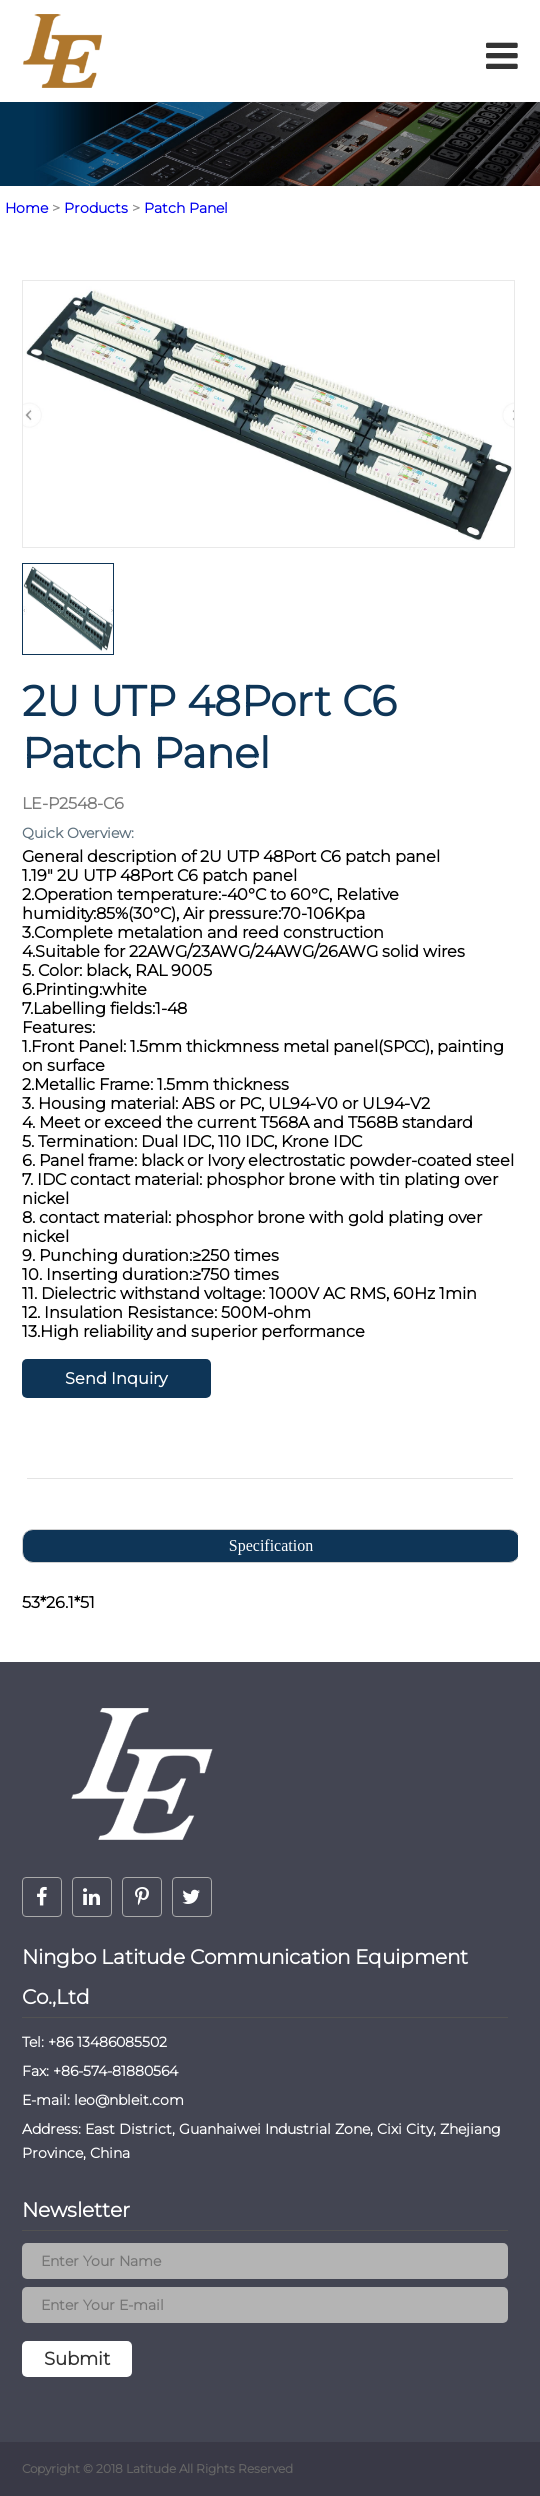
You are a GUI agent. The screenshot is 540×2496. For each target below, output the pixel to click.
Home (26, 208)
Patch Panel (186, 208)
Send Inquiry (116, 1378)
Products (96, 208)
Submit (77, 2359)
